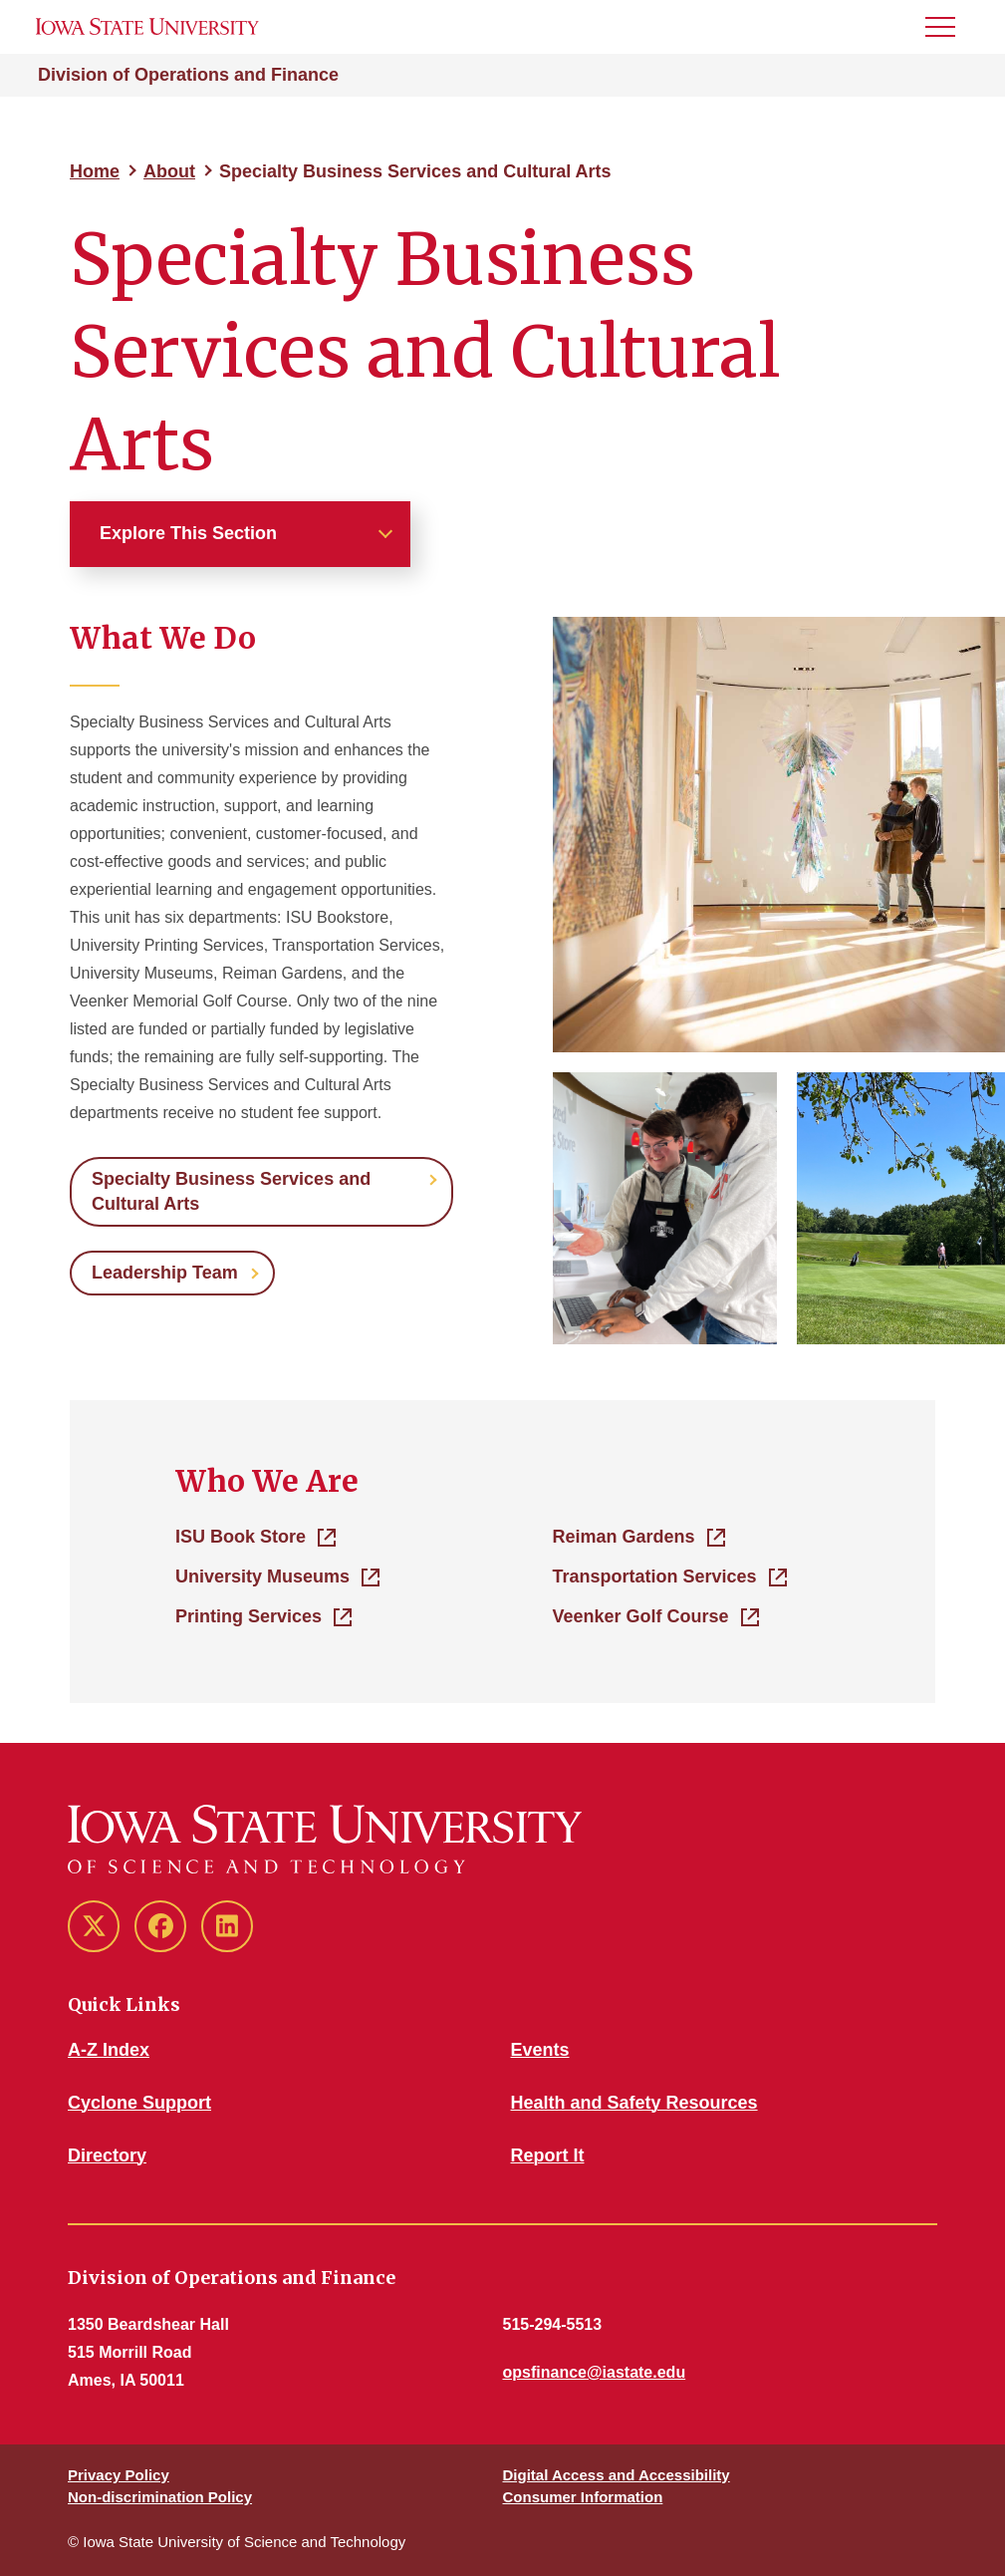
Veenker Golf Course (641, 1616)
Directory (107, 2155)
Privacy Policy (118, 2474)
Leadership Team (165, 1273)
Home (95, 171)
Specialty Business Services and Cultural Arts (231, 1191)
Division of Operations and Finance (188, 75)
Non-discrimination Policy (160, 2496)
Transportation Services (655, 1576)
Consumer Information (583, 2496)
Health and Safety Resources (634, 2103)
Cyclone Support (139, 2103)
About (169, 171)
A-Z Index (108, 2050)
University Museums (262, 1576)
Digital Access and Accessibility (616, 2474)
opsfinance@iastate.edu (594, 2372)
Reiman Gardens (624, 1537)
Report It (548, 2155)
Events (540, 2050)
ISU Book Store (240, 1537)
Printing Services (248, 1616)
